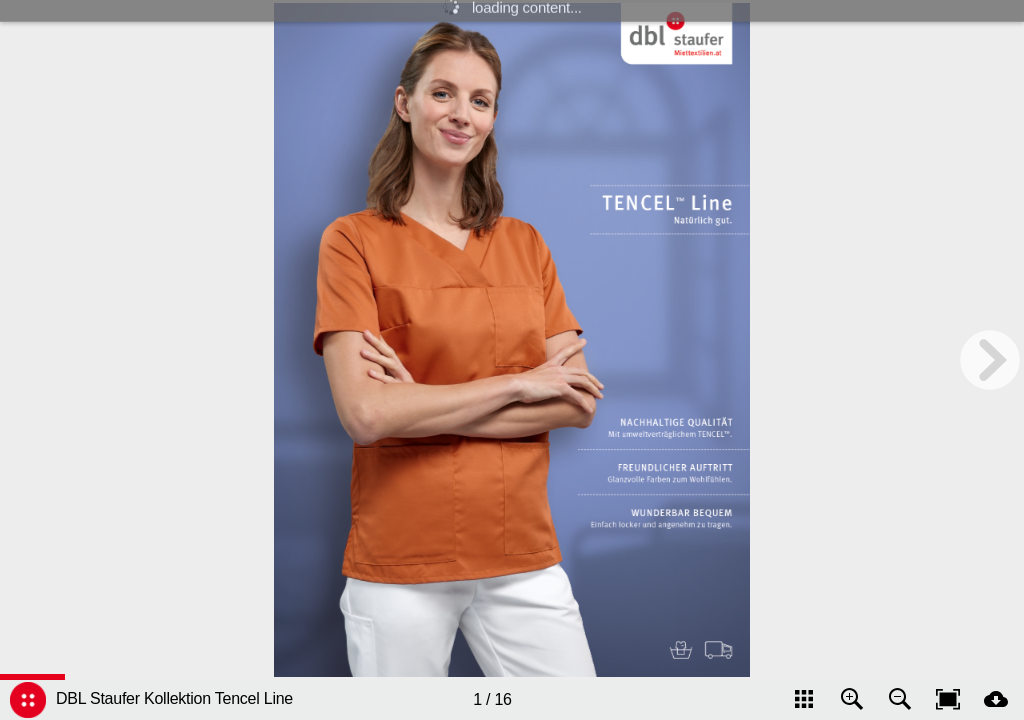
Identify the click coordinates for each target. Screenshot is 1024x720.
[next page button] (990, 360)
